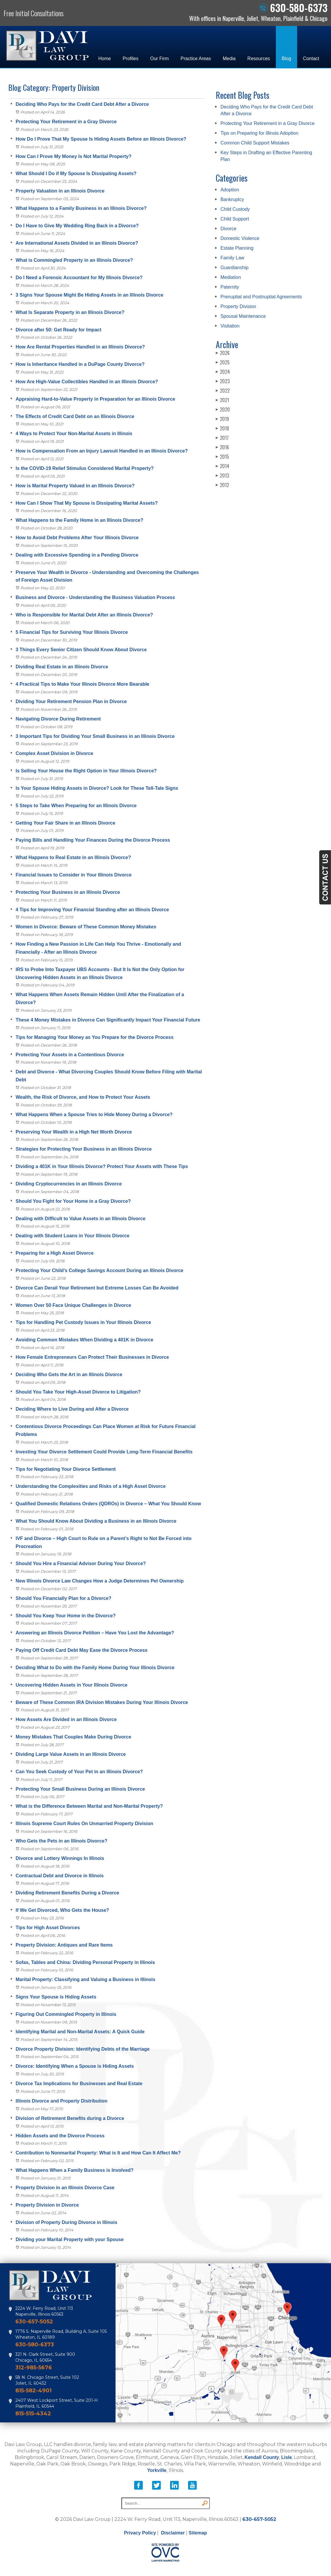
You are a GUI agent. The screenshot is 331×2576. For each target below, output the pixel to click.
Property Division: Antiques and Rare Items (64, 1944)
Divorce (228, 228)
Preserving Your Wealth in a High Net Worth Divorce (74, 1131)
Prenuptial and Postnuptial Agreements (261, 296)
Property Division (238, 306)
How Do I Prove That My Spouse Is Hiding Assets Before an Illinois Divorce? (101, 139)
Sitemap (198, 2532)
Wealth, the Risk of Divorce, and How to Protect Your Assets (83, 1097)
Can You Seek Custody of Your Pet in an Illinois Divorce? (79, 1771)
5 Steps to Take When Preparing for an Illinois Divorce (76, 805)
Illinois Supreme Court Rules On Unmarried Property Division (84, 1823)
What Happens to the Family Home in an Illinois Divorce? (79, 520)
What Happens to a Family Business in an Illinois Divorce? (81, 208)
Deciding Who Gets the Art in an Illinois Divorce (69, 1374)
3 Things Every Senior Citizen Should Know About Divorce (81, 649)
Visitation (230, 325)
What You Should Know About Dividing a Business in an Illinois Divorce (96, 1521)
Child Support (234, 218)
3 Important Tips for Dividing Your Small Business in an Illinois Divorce (95, 736)
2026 (223, 353)
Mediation (230, 277)
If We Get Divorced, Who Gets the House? (62, 1910)
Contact (311, 58)
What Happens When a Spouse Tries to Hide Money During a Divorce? (94, 1114)
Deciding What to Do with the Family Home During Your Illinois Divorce (95, 1667)
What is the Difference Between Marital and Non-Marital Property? (89, 1806)
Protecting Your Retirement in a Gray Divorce (66, 121)
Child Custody (235, 209)
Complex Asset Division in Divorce (54, 753)
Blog (286, 58)
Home (104, 58)
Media (229, 58)
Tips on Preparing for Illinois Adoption (259, 133)
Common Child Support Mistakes (254, 142)
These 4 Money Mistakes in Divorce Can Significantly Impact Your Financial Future (108, 1019)
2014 (222, 466)
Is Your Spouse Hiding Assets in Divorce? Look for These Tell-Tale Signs (97, 788)
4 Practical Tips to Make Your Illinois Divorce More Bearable (82, 684)
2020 (223, 409)
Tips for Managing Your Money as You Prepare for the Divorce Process (95, 1037)
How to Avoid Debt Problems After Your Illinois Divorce (77, 537)
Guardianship (234, 267)
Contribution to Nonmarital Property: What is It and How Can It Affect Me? (98, 2152)
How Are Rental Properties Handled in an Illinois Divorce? (80, 346)
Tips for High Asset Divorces (48, 1927)
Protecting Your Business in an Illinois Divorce (68, 892)
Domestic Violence (239, 238)
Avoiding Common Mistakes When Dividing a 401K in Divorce (84, 1339)
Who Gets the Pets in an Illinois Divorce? (61, 1840)
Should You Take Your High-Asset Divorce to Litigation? (78, 1391)
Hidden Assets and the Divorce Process (60, 2135)
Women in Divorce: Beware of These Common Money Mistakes (86, 926)
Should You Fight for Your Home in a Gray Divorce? (73, 1201)
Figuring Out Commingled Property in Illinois (66, 2014)
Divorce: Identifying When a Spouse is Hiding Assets (75, 2066)
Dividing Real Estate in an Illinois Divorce (62, 666)
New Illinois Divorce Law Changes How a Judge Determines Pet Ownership (100, 1580)
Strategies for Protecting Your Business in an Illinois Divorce (84, 1149)
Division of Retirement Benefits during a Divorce (70, 2118)
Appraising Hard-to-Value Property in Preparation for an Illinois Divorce (95, 399)
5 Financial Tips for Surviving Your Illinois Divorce (72, 632)
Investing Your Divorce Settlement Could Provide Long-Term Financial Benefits (104, 1451)
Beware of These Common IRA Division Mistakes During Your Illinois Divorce (102, 1702)
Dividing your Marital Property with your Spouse (69, 2239)
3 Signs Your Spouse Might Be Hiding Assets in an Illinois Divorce (89, 294)
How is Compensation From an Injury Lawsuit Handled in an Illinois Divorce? (102, 450)
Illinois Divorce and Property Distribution (61, 2100)
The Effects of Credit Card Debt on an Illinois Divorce (75, 416)
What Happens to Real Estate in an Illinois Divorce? (73, 857)
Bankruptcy (232, 199)
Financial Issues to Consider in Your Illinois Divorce (73, 874)
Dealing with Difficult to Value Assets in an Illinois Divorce (80, 1218)
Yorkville (157, 2470)
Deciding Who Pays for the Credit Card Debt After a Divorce (82, 104)
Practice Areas (196, 58)
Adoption (229, 189)
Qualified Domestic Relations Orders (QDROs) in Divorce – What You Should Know (108, 1503)
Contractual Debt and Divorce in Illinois (60, 1875)
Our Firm (159, 58)
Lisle (286, 2457)
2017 (222, 438)
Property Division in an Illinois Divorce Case (65, 2187)
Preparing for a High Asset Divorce (54, 1253)
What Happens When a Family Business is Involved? (75, 2170)
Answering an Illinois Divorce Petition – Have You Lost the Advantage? (95, 1632)
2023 (223, 381)
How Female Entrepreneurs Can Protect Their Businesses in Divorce (92, 1357)
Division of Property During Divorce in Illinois (66, 2222)
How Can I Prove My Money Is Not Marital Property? (73, 156)
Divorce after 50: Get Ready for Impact (58, 329)
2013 (222, 475)
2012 (222, 485)
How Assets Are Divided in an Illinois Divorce (66, 1719)
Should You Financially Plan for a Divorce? (63, 1598)
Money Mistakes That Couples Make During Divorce (73, 1736)
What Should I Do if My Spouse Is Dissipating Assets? (76, 173)
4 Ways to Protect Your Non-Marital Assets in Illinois (74, 433)
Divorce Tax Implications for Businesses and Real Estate (79, 2083)
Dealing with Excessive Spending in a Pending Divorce (77, 554)
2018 (222, 428)
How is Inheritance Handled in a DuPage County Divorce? (80, 364)
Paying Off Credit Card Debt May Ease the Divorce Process (81, 1650)
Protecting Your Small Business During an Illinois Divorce (80, 1789)
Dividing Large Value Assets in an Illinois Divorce (71, 1754)
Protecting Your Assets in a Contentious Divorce (70, 1054)
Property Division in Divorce (47, 2204)
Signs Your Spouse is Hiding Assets (56, 1996)
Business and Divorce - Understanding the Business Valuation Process (95, 597)
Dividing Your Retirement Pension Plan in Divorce (71, 701)
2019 (222, 419)
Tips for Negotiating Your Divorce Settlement (66, 1469)
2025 (223, 362)
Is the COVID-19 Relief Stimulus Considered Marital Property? (85, 468)
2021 (222, 400)
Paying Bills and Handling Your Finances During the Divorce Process (93, 840)
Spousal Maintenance (243, 316)
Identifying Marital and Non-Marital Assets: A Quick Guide (80, 2031)
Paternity (229, 286)
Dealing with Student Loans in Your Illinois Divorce (72, 1235)
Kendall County (262, 2457)
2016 (222, 447)
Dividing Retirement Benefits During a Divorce (67, 1892)
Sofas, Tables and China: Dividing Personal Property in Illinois (85, 1962)
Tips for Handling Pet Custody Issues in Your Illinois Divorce (83, 1322)
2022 (223, 390)
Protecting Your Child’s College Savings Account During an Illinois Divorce (99, 1270)
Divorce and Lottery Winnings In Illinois (61, 1858)
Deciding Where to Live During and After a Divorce (72, 1409)
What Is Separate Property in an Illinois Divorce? (70, 312)
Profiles (130, 58)
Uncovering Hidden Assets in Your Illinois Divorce (71, 1684)
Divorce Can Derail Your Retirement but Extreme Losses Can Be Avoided (97, 1287)
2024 (223, 372)
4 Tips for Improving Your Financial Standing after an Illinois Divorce (92, 909)
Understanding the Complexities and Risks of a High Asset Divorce (91, 1486)
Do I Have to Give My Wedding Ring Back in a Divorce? (77, 225)
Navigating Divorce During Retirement (58, 718)
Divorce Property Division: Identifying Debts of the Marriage (82, 2049)
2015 (222, 456)
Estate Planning (236, 248)
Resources (258, 58)
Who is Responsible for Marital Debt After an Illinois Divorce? (84, 614)
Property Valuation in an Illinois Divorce (60, 190)
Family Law (232, 257)
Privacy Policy (140, 2532)
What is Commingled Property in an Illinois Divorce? (74, 260)
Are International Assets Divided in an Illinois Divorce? (77, 243)
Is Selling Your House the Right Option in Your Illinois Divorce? (86, 770)
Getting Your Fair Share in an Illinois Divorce (65, 822)
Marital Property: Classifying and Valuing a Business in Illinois (85, 1979)
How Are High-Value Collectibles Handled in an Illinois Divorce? (87, 381)
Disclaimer (173, 2532)
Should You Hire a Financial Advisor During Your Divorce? (81, 1563)
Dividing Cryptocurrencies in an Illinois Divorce (69, 1183)
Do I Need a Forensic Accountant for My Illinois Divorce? (79, 277)
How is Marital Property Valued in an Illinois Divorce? (75, 485)
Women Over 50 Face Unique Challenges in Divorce (73, 1305)
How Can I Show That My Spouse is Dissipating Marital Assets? (87, 503)
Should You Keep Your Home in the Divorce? (66, 1615)
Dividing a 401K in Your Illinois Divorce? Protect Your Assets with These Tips (102, 1166)
